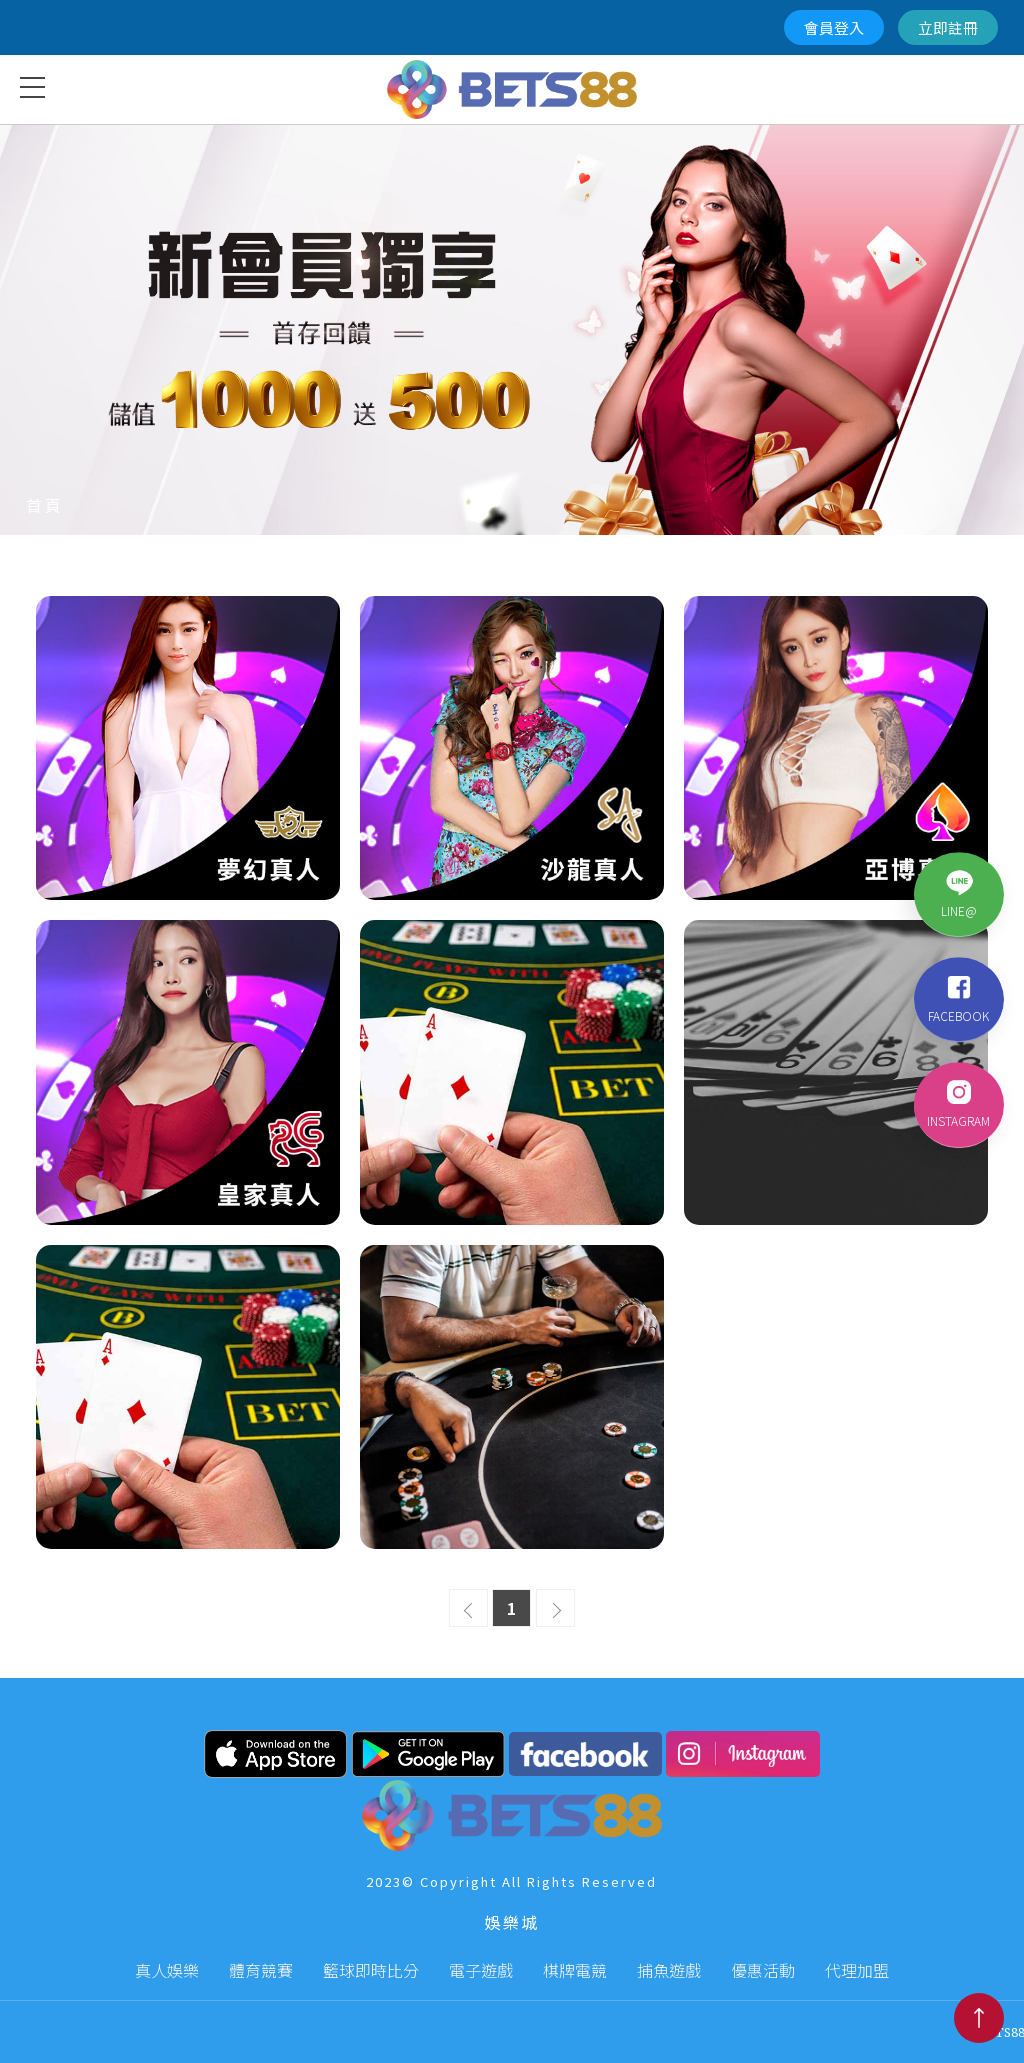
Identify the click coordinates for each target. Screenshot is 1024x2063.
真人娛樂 (167, 1970)
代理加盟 (857, 1970)
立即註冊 (948, 27)
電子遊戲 (481, 1970)
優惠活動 (763, 1970)
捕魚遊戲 (669, 1970)
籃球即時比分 (371, 1970)
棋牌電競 (575, 1970)
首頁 (45, 505)
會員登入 (834, 27)
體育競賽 (261, 1970)
